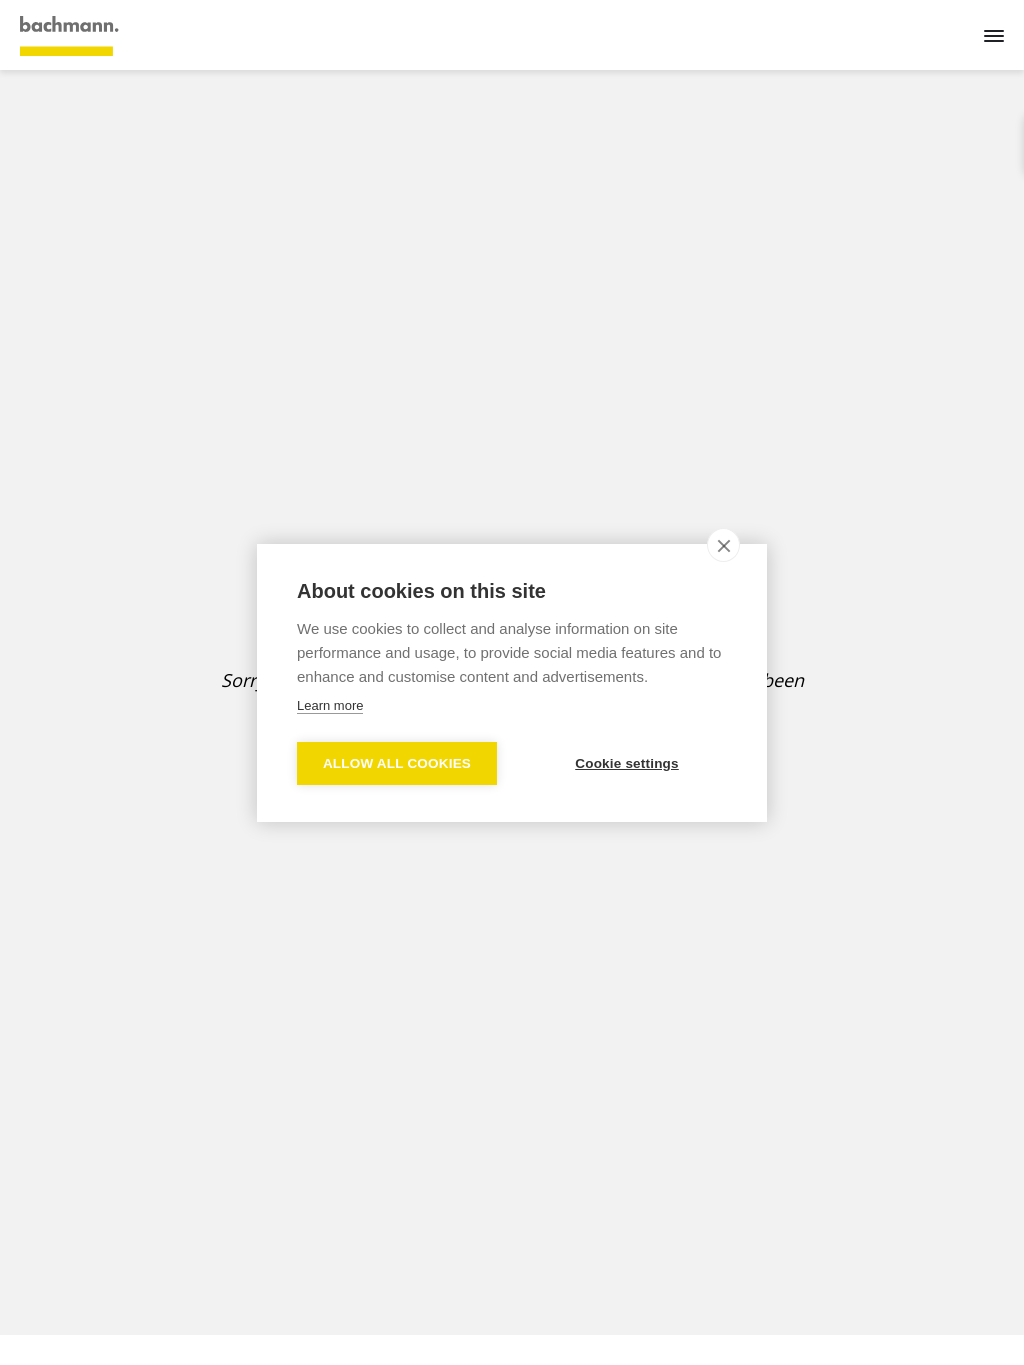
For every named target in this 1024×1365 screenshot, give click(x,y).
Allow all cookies (397, 763)
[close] (723, 545)
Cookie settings (627, 763)
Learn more (330, 705)
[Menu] (994, 35)
